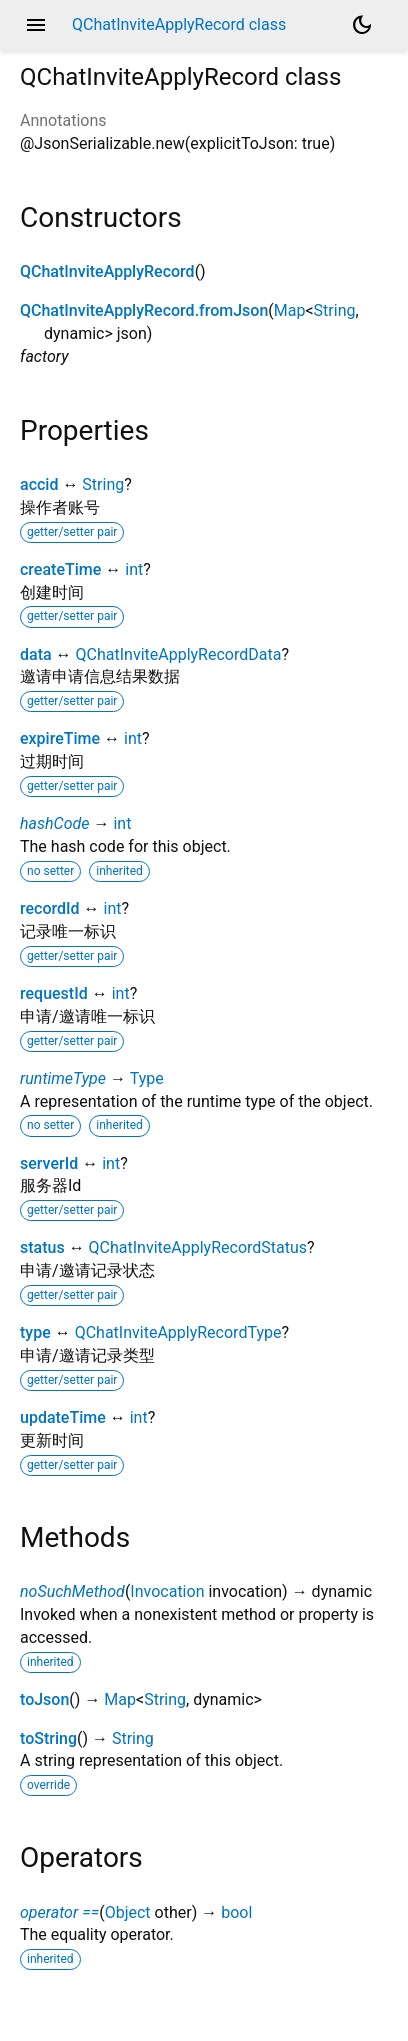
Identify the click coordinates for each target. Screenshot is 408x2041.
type (35, 1332)
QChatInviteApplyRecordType (178, 1332)
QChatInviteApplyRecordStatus (198, 1247)
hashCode (54, 823)
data (36, 654)
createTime (60, 569)
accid (39, 484)
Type (147, 1078)
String (335, 310)
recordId (50, 908)
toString (48, 1738)
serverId (49, 1163)
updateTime (63, 1417)
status (42, 1247)
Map (290, 310)
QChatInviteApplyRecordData (179, 654)
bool (236, 1912)
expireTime (60, 738)
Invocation (167, 1591)
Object (128, 1912)
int (134, 569)
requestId (54, 993)
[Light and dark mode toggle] (362, 25)
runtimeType (63, 1078)
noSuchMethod (72, 1591)
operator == (59, 1912)
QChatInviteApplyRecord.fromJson (144, 310)
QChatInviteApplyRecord (107, 271)
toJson (44, 1699)
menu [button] (36, 25)
